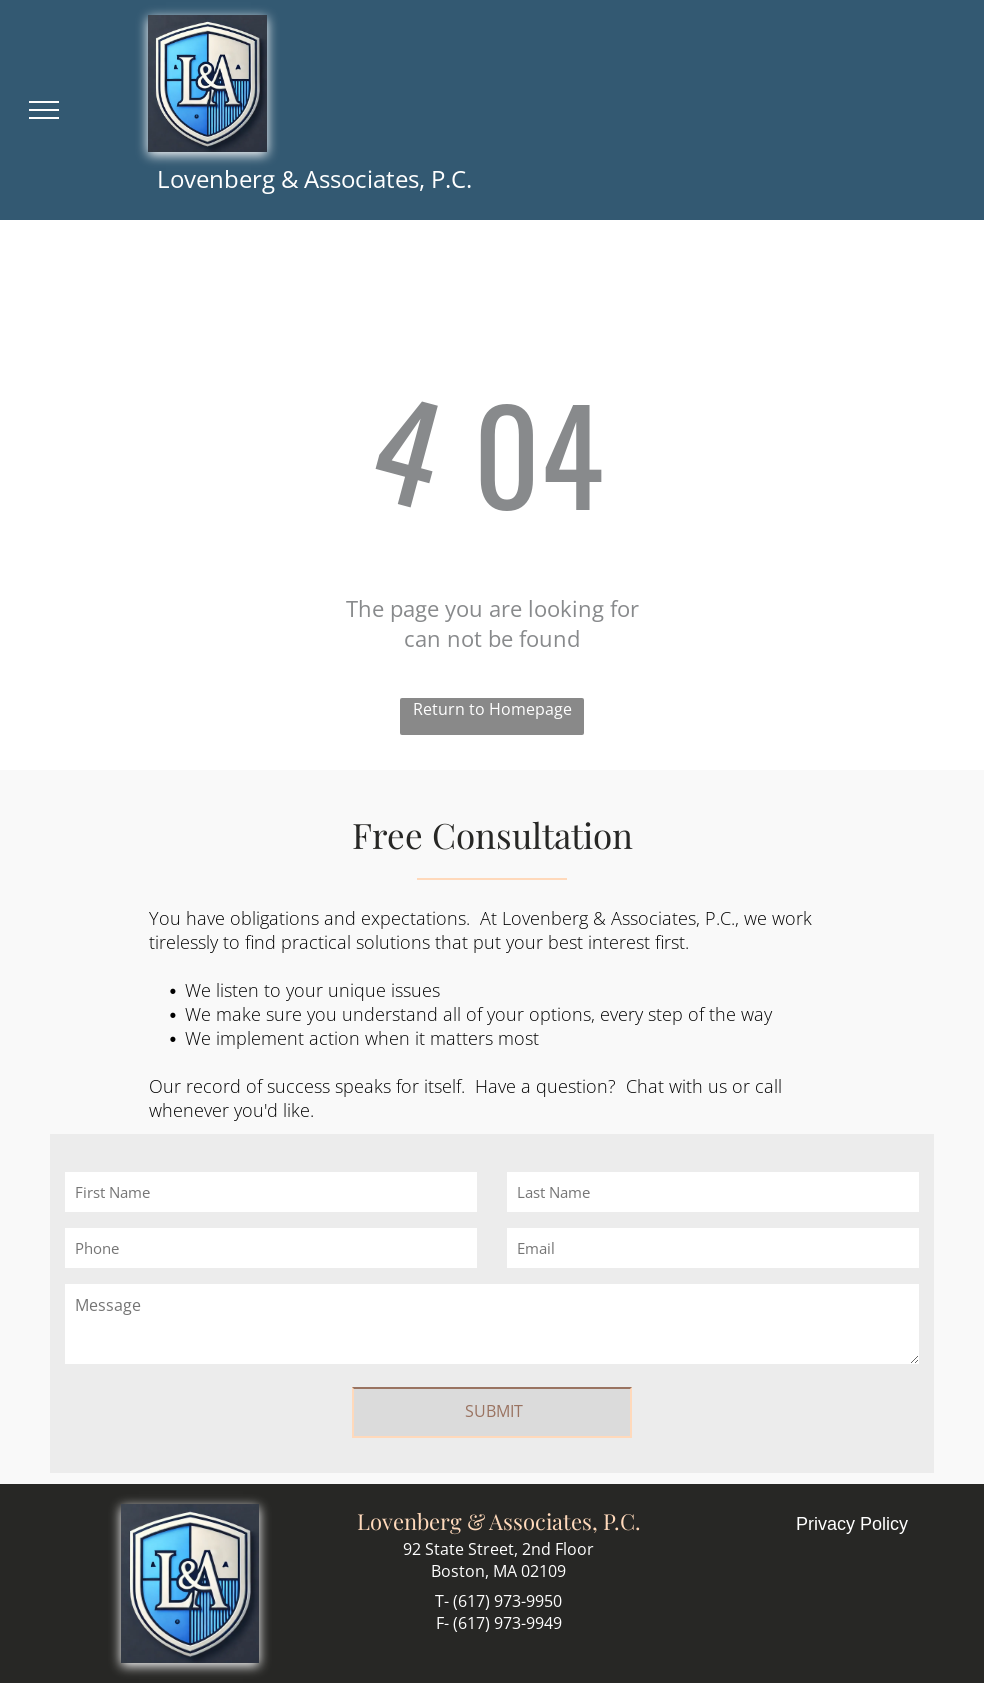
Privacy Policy (852, 1524)
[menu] (44, 110)
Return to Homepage (492, 709)
